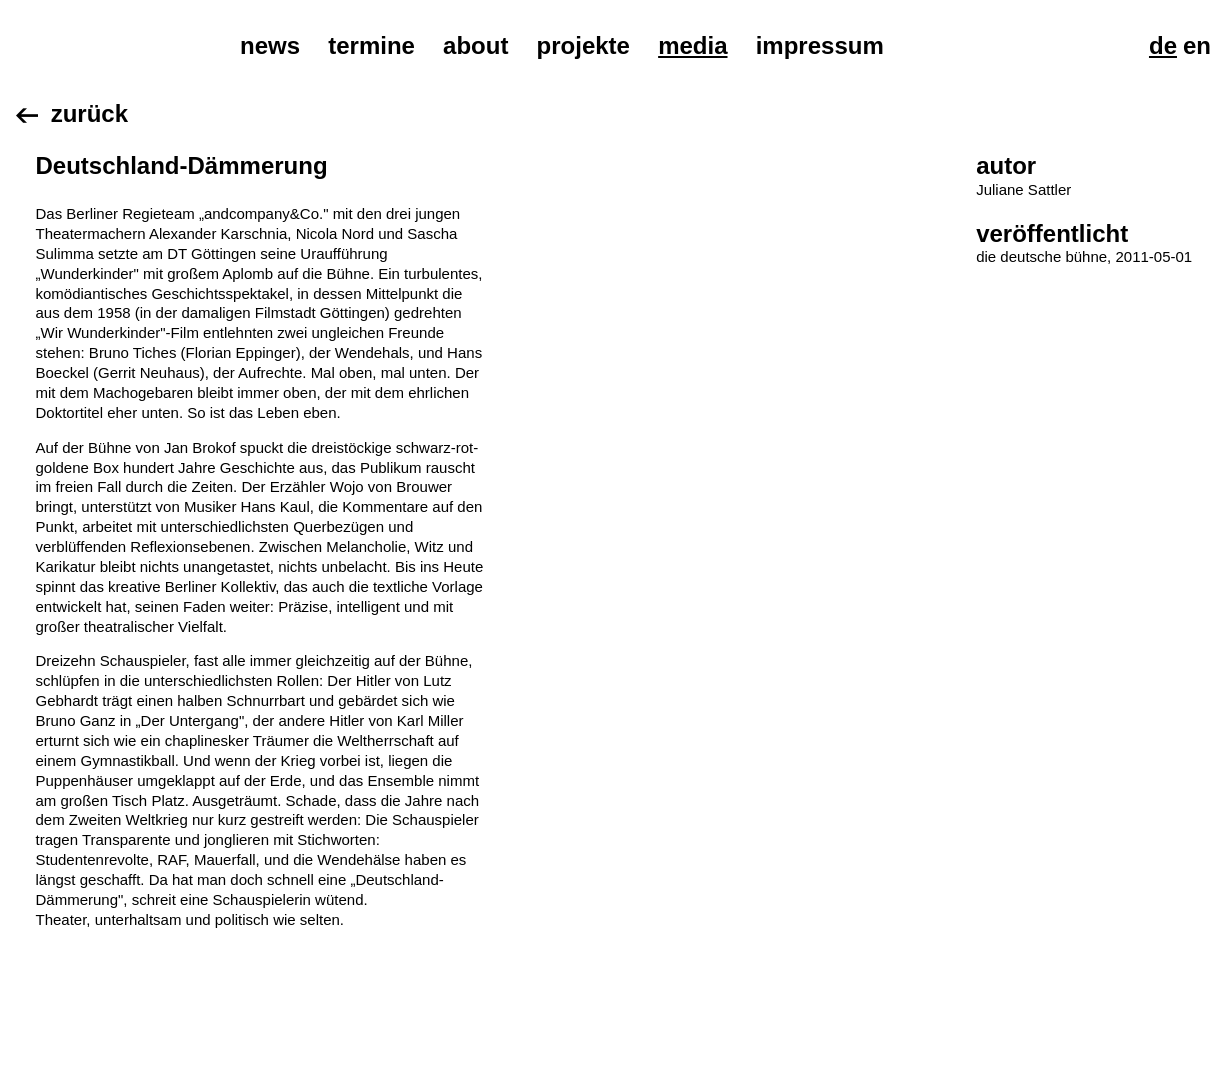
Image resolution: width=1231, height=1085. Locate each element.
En (1197, 45)
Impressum (820, 45)
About (475, 45)
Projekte (583, 45)
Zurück (89, 113)
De (1163, 45)
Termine (371, 45)
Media (692, 45)
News (270, 45)
